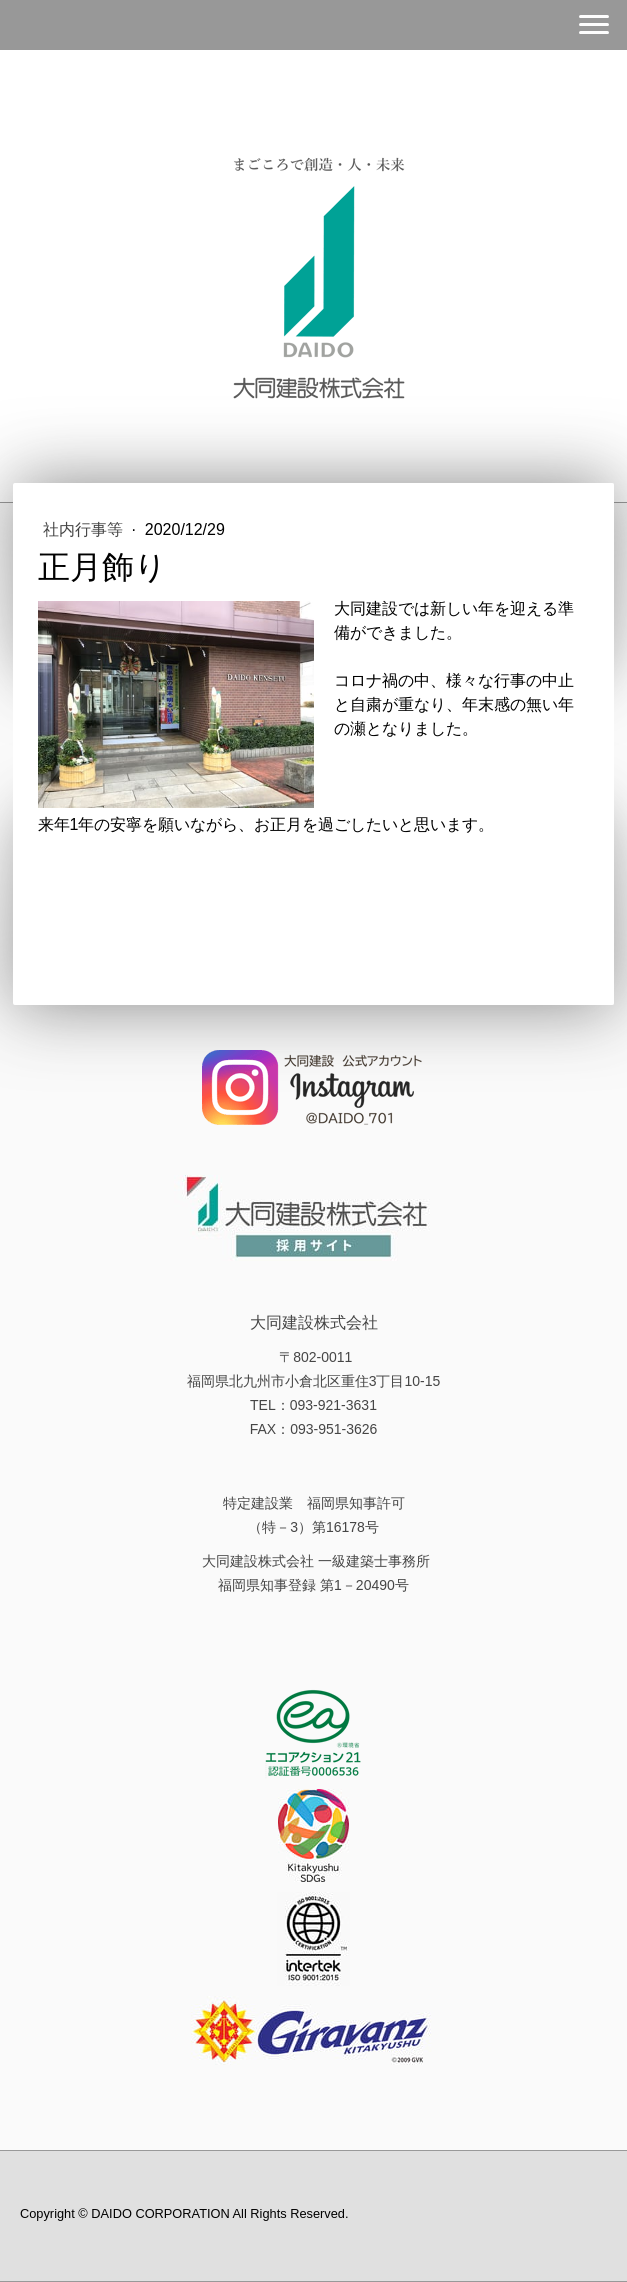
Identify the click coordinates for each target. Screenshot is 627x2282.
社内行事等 (85, 529)
